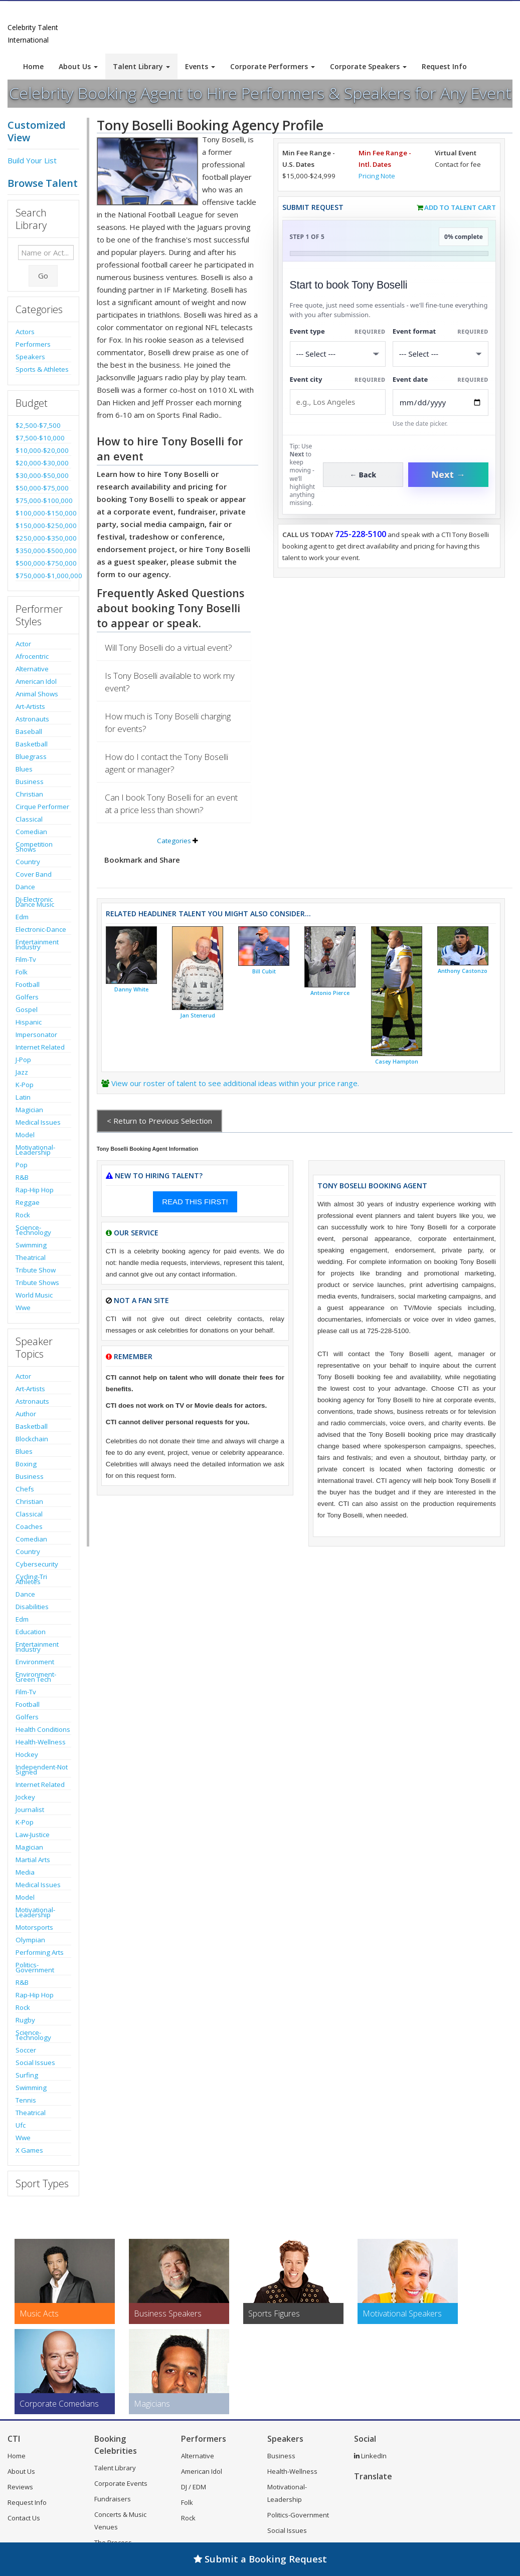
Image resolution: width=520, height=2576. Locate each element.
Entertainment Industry (37, 944)
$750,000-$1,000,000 (43, 575)
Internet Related (40, 1047)
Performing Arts (40, 1952)
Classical (29, 819)
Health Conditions (43, 1729)
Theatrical (31, 1257)
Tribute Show (36, 1269)
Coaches (29, 1526)
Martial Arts (33, 1859)
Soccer (26, 2049)
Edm (22, 916)
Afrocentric (32, 656)
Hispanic (29, 1021)
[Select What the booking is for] (338, 354)
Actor (23, 643)
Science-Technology (33, 1230)
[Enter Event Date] (440, 402)
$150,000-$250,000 (43, 525)
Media (25, 1872)
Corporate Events (120, 2483)
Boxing (26, 1463)
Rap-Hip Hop (35, 1189)
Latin (23, 1097)
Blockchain (32, 1438)
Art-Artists (30, 706)
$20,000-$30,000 (42, 462)
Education (31, 1631)
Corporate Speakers (368, 66)
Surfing (27, 2075)
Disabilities (32, 1606)
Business (30, 781)
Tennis (26, 2100)
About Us (78, 66)
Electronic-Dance (41, 929)
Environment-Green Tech (36, 1677)
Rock (23, 1214)
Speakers (30, 356)
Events (200, 66)
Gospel (27, 1009)
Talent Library (141, 66)
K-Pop (25, 1084)
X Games (29, 2150)
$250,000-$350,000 (43, 538)
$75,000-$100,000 (43, 500)
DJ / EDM (193, 2486)
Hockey (27, 1754)
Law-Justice (33, 1834)
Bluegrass (31, 756)
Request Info (444, 66)
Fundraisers (112, 2498)
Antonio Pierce (330, 992)
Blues (24, 768)
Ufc (21, 2125)
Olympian (30, 1939)
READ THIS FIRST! (195, 1201)
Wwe (23, 1307)
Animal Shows (37, 693)
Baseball (29, 731)
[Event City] (338, 402)
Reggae (28, 1202)
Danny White (131, 989)
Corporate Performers (272, 66)
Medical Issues (38, 1122)
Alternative (32, 668)
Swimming (31, 1244)
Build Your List (32, 160)
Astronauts (32, 718)
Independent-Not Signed (42, 1769)
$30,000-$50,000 (42, 475)
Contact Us (24, 2517)
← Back (363, 474)
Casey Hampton (396, 1061)
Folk (22, 971)
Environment (35, 1661)
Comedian (31, 831)
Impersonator (36, 1034)
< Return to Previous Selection (159, 1121)
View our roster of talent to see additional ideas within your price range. (235, 1083)
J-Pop (23, 1059)
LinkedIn (370, 2455)
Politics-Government (35, 1967)
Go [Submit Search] (43, 276)
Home (33, 66)
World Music (34, 1295)
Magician (29, 1109)
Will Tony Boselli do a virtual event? (168, 647)
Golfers (27, 996)
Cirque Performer (42, 806)
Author (26, 1413)
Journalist (30, 1809)
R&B (22, 1177)
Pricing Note (377, 175)
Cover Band (34, 874)
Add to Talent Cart (460, 207)
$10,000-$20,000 (42, 450)
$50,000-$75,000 (42, 487)
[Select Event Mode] (440, 354)
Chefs (25, 1488)
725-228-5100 (360, 534)
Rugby (25, 2019)
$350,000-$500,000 (43, 550)
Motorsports (34, 1927)
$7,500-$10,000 (40, 437)
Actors (25, 331)
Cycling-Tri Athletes (31, 1579)
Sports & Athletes (42, 369)
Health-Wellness (41, 1741)
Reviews (20, 2486)
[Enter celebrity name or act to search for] (46, 252)
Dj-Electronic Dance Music (35, 902)
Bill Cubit (264, 971)
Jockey (25, 1796)
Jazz (22, 1072)
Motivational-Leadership (35, 1150)
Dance (25, 886)
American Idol (36, 681)
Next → (448, 474)
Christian (29, 794)
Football (28, 984)
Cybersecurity (37, 1564)
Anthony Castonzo (462, 970)
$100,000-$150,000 (43, 513)
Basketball (32, 743)
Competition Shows (34, 847)
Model (25, 1134)
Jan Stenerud (197, 1015)
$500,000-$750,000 (43, 563)
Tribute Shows (37, 1282)
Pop (22, 1164)
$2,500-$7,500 (38, 425)
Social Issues (35, 2062)
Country (28, 861)
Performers (33, 344)
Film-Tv (26, 959)
